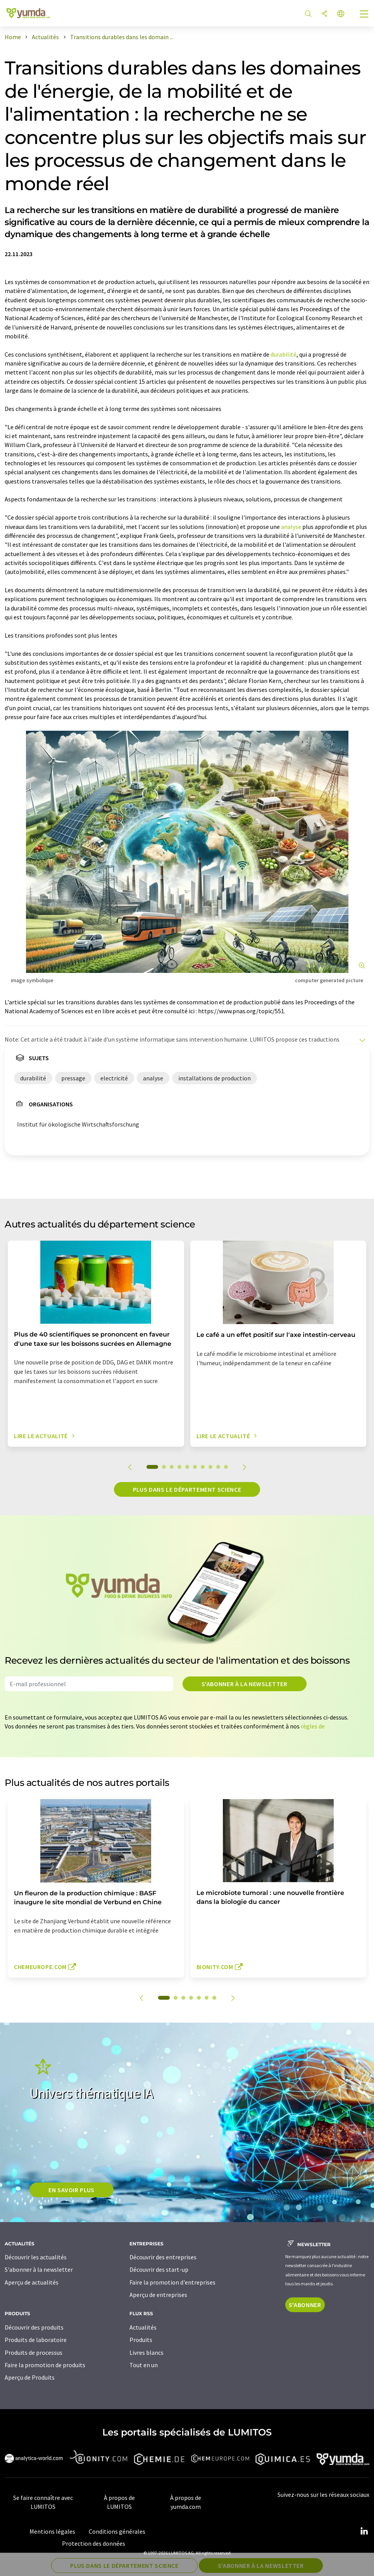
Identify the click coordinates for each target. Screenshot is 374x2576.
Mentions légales (52, 2531)
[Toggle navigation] (364, 15)
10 (226, 1467)
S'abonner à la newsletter (245, 1684)
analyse (291, 526)
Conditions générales (117, 2531)
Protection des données (93, 2543)
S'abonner (305, 2305)
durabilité (283, 354)
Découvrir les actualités (36, 2257)
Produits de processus (33, 2352)
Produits (140, 2340)
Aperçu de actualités (32, 2282)
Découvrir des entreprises (162, 2257)
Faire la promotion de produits (45, 2365)
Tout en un (143, 2365)
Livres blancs (146, 2352)
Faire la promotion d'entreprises (172, 2282)
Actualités (143, 2327)
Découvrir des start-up (158, 2269)
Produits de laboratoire (36, 2340)
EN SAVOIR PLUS (71, 2190)
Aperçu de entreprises (158, 2295)
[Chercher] (308, 14)
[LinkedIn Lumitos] (363, 2531)
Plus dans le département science (187, 1489)
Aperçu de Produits (30, 2377)
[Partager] (324, 14)
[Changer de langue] (340, 14)
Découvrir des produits (34, 2327)
